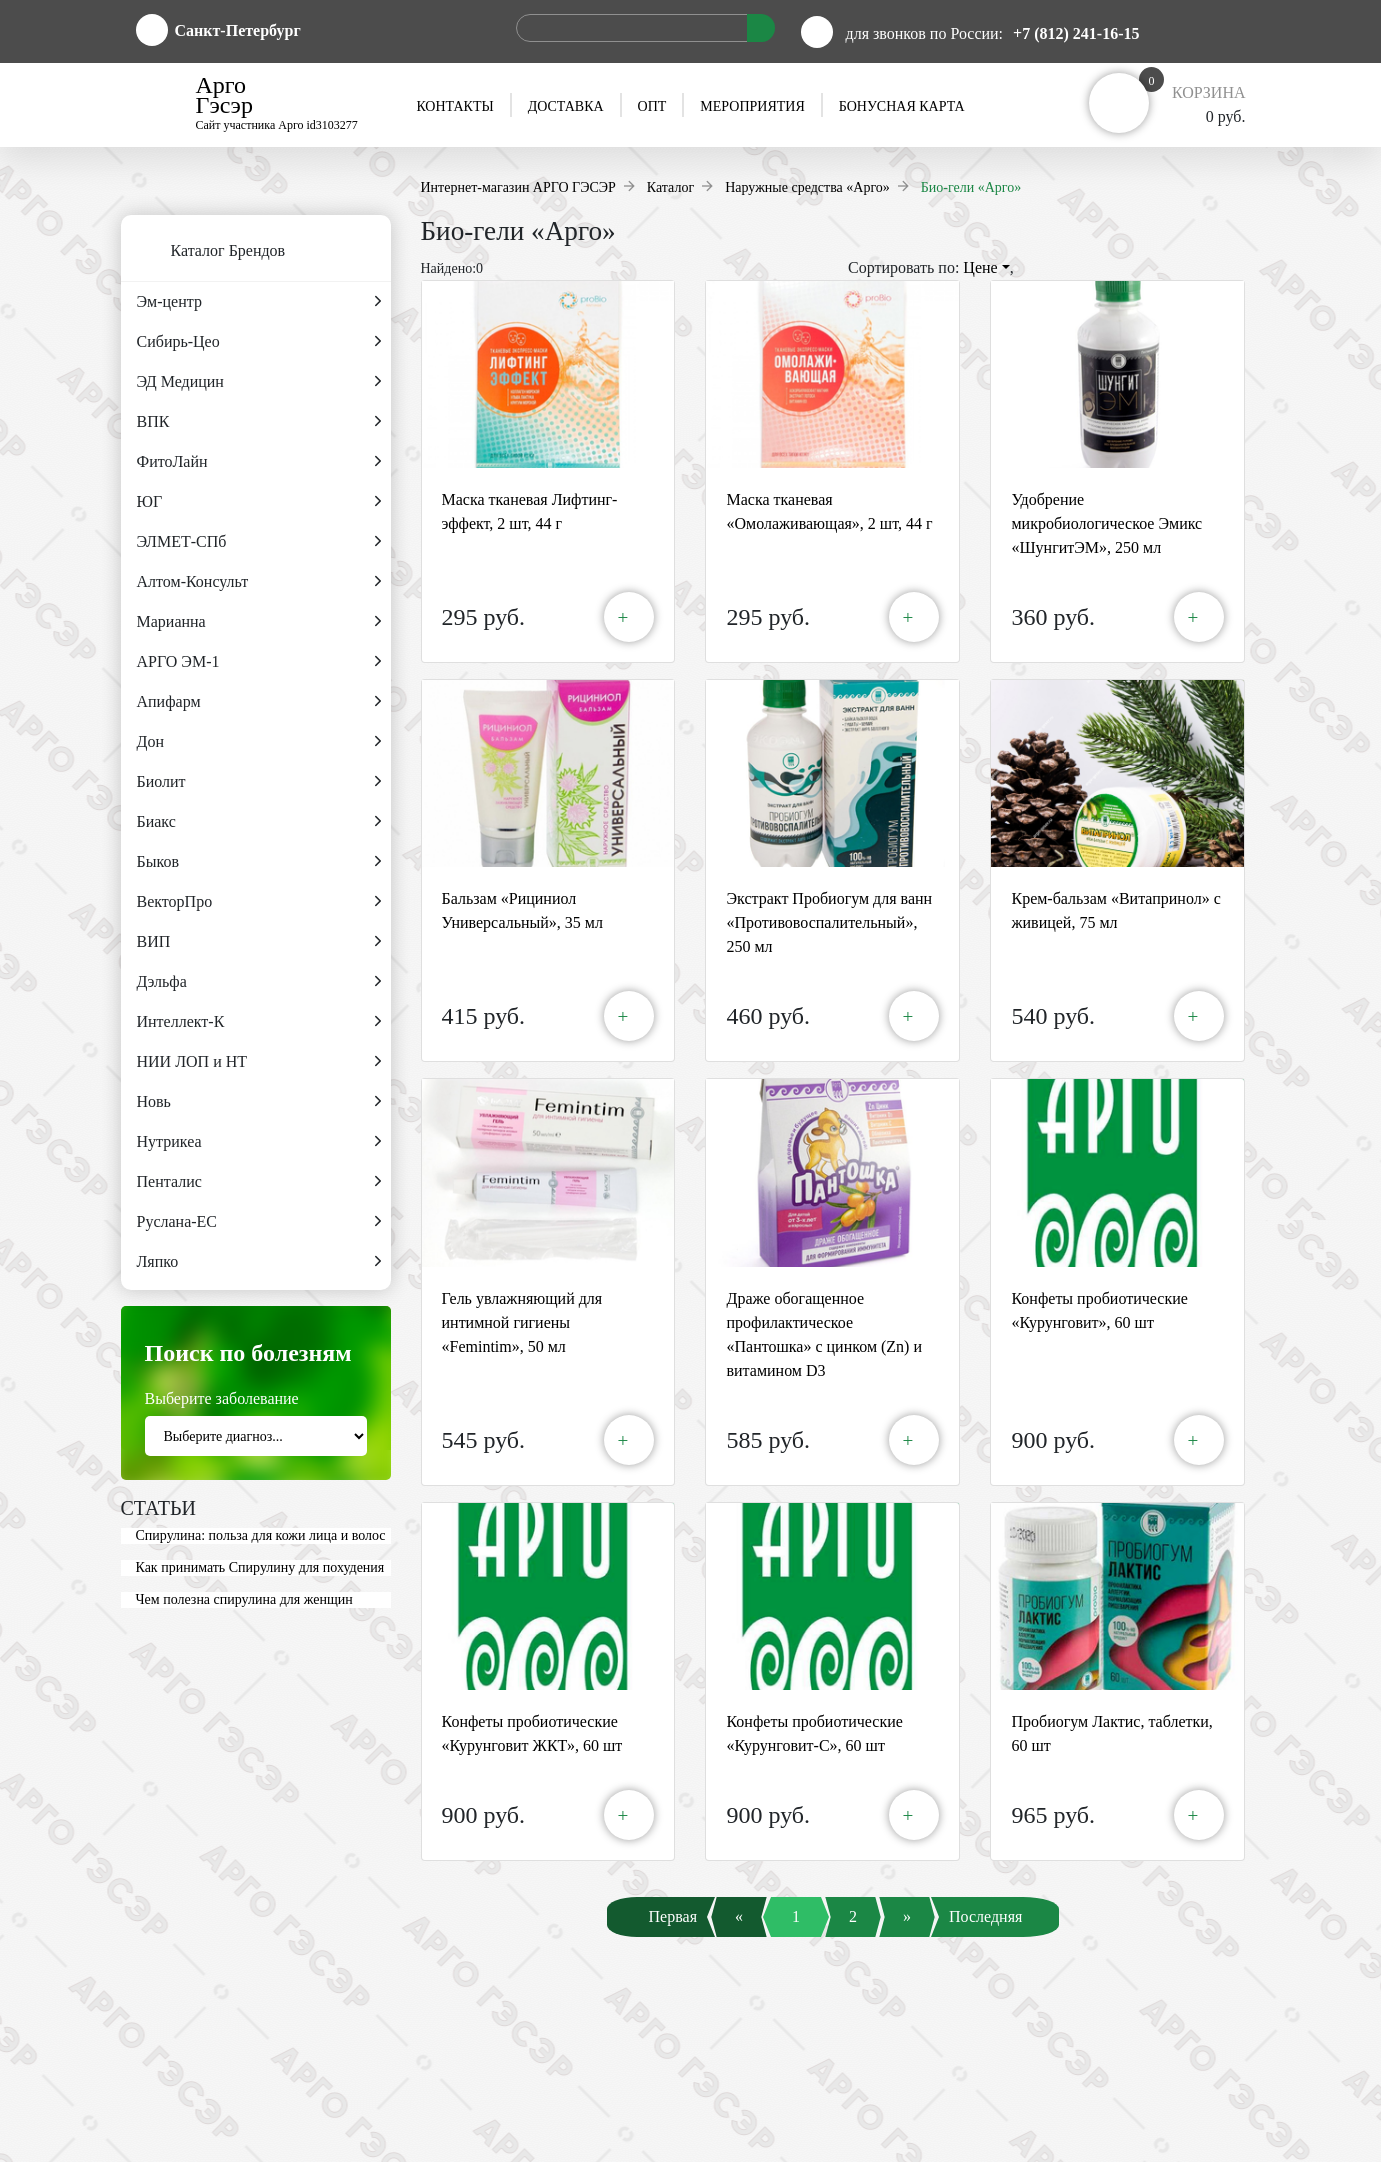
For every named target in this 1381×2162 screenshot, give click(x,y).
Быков (259, 862)
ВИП (259, 942)
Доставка (566, 106)
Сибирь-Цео (259, 342)
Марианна (259, 622)
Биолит (259, 782)
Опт (652, 106)
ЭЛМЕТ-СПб (259, 542)
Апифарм (259, 702)
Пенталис (259, 1182)
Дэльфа (259, 982)
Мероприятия (752, 106)
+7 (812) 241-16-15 (1076, 33)
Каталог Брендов (203, 252)
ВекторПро (259, 902)
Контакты (454, 106)
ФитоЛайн (259, 462)
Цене (986, 267)
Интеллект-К (259, 1022)
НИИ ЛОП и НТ (259, 1062)
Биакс (259, 822)
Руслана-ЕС (259, 1222)
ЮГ (259, 502)
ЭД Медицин (259, 382)
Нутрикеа (259, 1142)
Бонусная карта (902, 106)
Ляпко (259, 1262)
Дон (259, 742)
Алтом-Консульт (259, 582)
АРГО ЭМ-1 (259, 662)
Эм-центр (259, 302)
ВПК (259, 422)
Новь (259, 1102)
